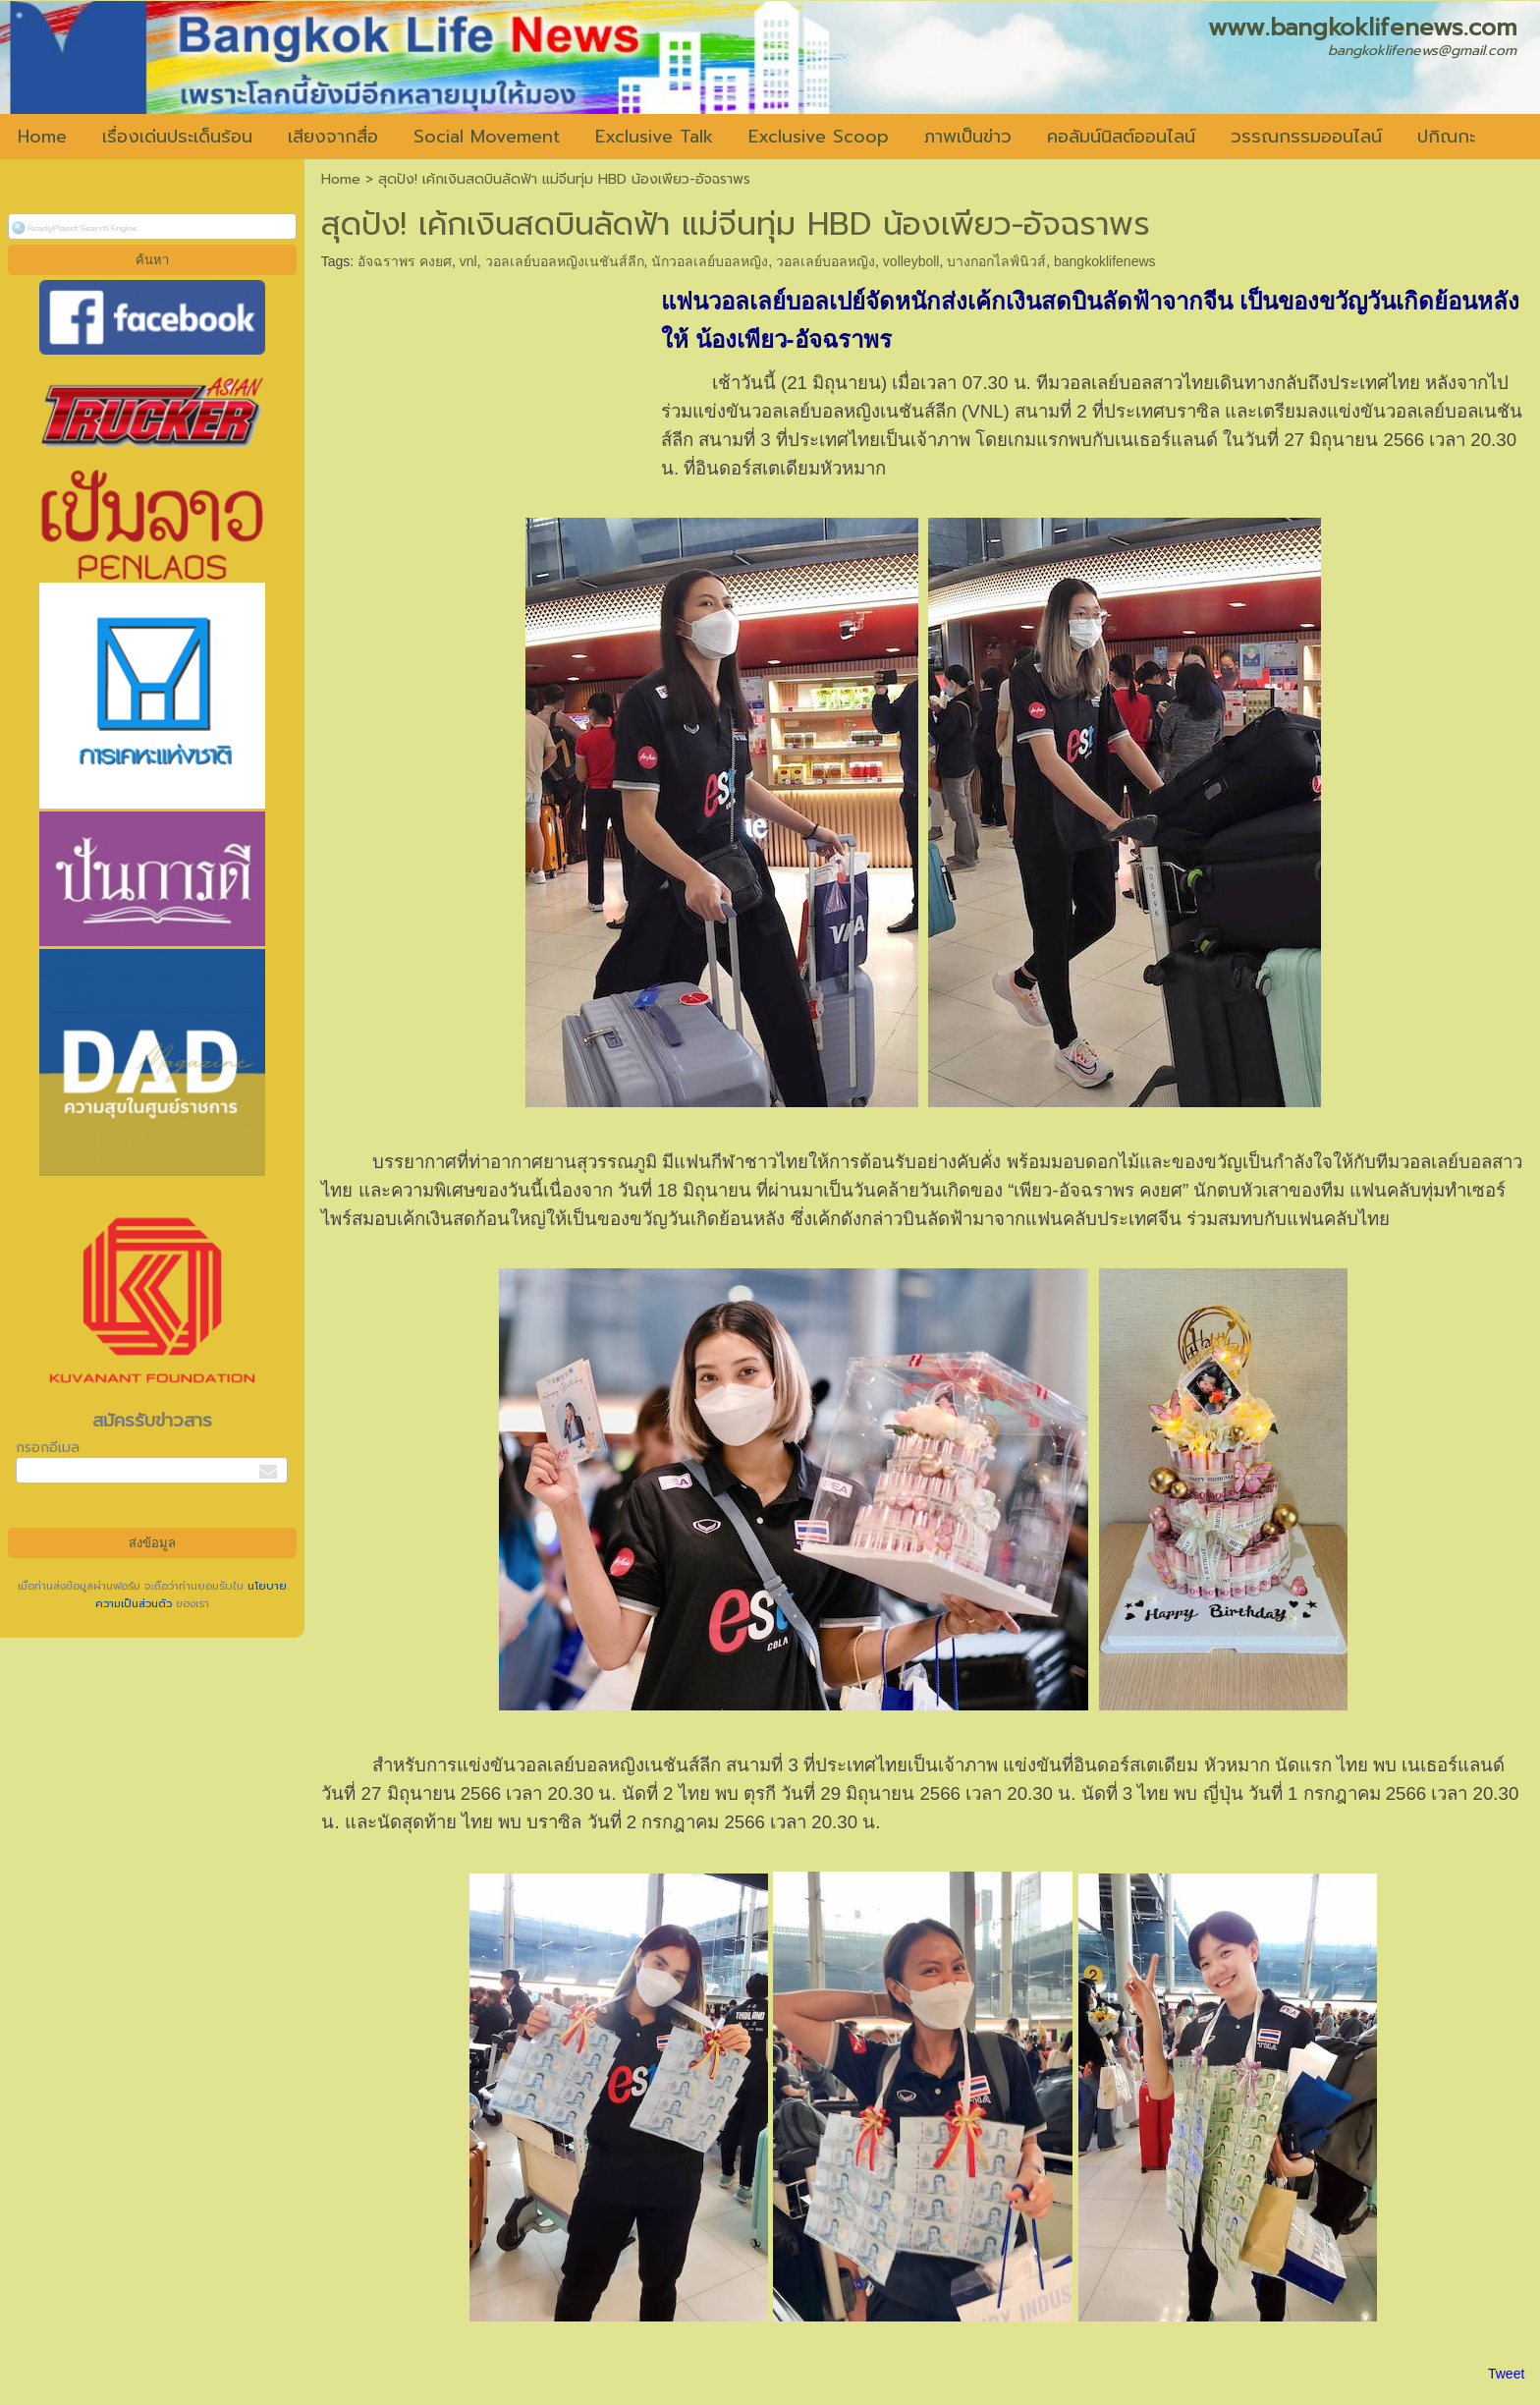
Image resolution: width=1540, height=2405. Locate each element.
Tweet (1506, 2373)
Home (340, 179)
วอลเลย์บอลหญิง (825, 261)
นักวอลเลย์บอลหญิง (709, 261)
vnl (468, 261)
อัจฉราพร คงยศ (405, 261)
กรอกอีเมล (48, 1447)
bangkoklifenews (1105, 261)
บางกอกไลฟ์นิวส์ (996, 261)
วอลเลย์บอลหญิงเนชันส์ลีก (564, 261)
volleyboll (911, 261)
